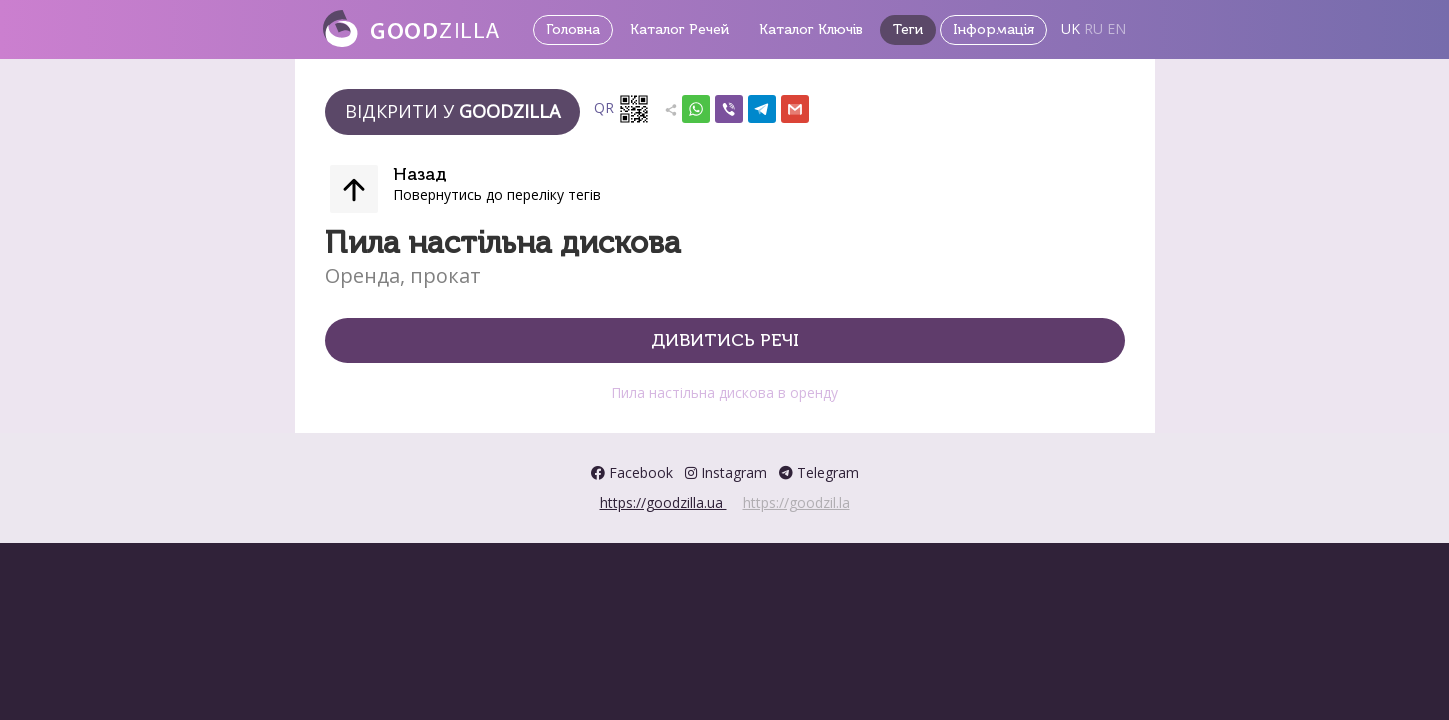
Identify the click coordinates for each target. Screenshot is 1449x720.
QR (622, 109)
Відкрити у (452, 111)
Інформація (993, 29)
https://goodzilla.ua (663, 502)
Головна (573, 29)
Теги (908, 29)
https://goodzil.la (796, 502)
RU (1093, 28)
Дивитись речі (725, 340)
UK (1070, 28)
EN (1116, 28)
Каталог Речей (679, 29)
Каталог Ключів (811, 29)
